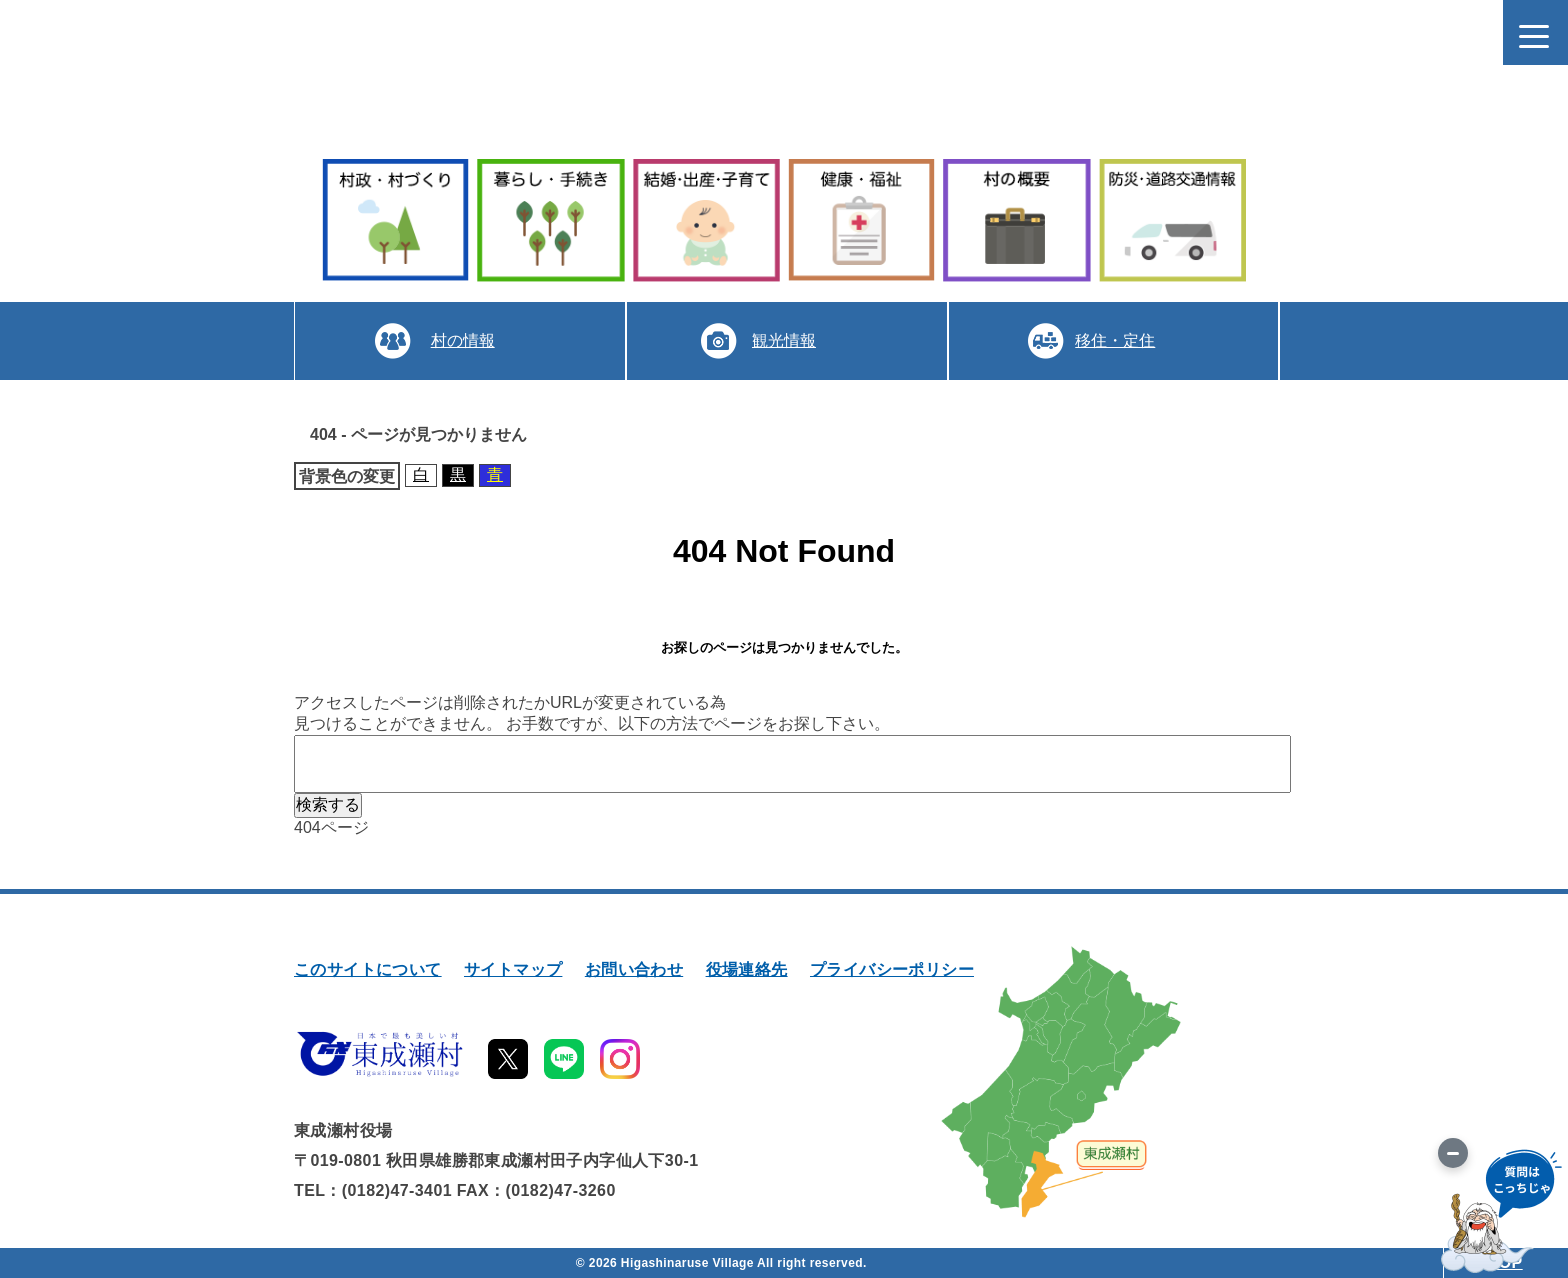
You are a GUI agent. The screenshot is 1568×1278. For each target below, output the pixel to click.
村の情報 (463, 340)
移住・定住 (1115, 340)
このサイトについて (368, 969)
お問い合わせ (634, 969)
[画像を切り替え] (1453, 1153)
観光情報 (784, 340)
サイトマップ (513, 969)
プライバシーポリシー (892, 969)
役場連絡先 (747, 969)
